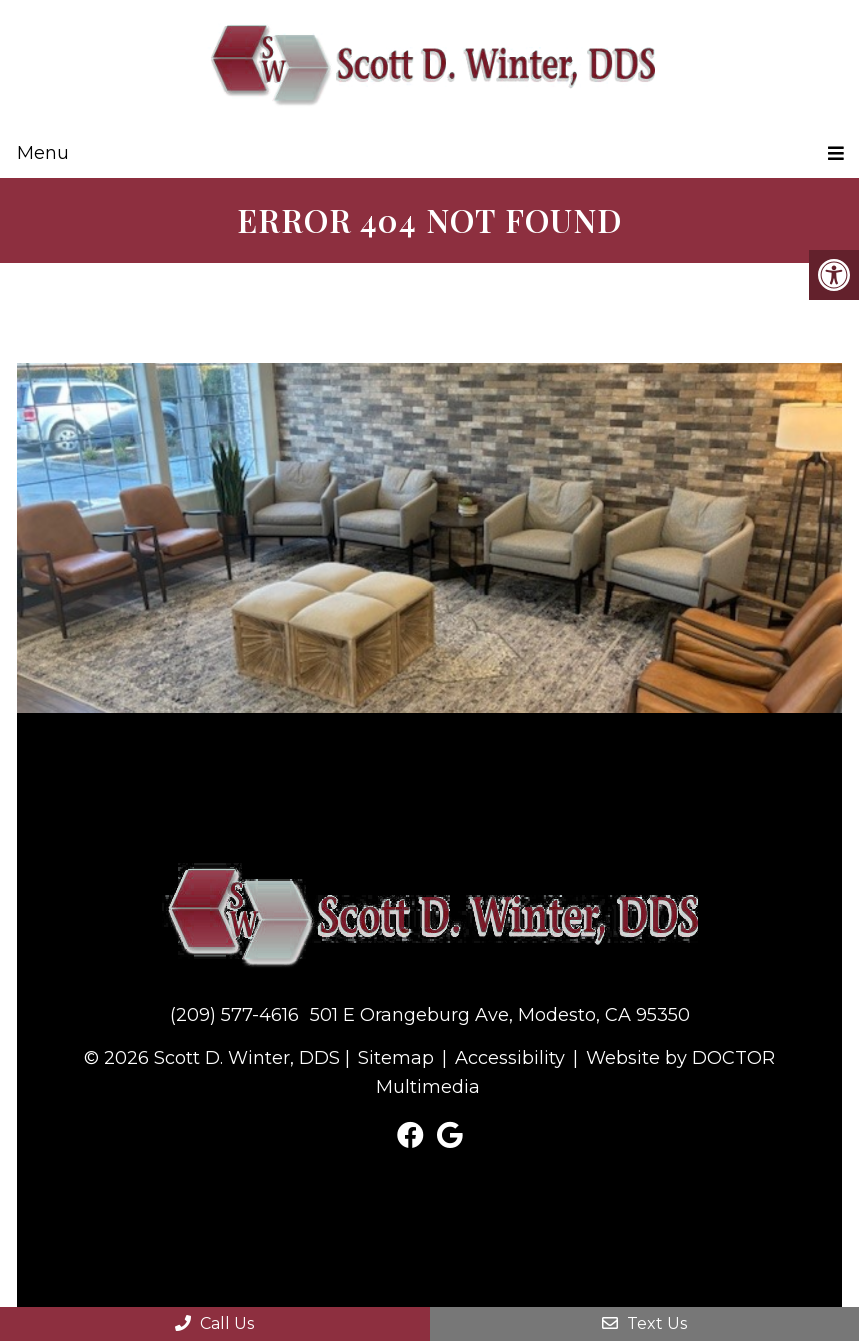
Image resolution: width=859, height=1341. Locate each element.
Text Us (644, 1323)
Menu (43, 153)
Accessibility (510, 1058)
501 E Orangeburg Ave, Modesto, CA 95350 (500, 1015)
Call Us (214, 1323)
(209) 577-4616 (234, 1015)
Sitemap (396, 1058)
